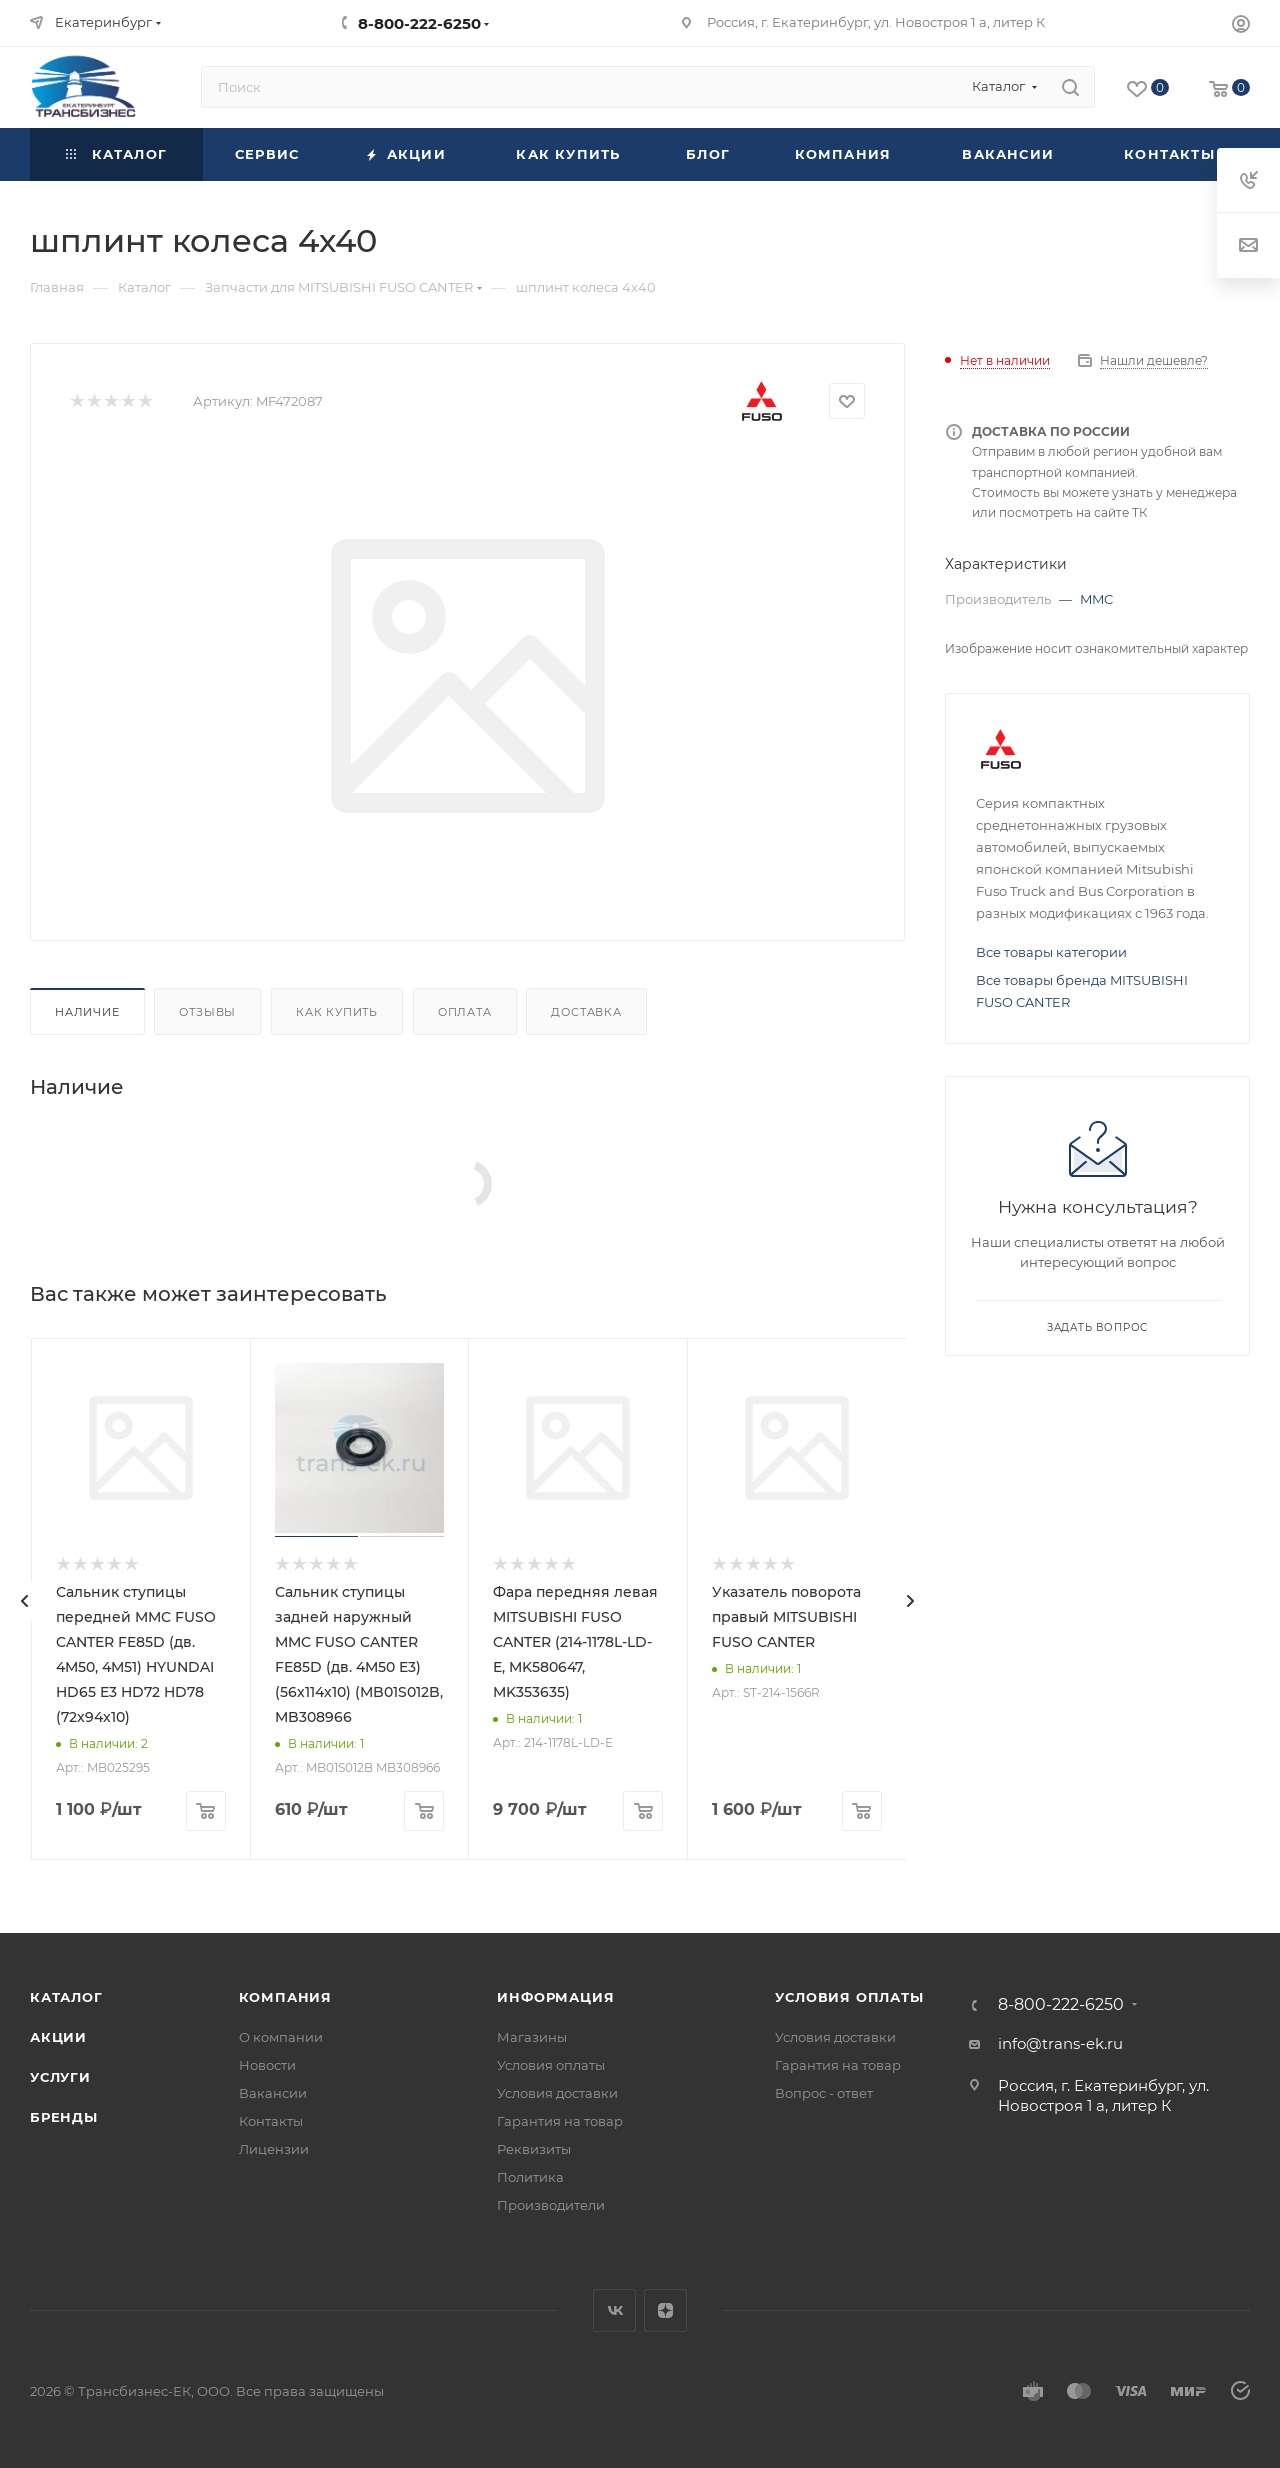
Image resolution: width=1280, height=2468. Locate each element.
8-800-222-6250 (419, 23)
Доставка (586, 1012)
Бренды (64, 2117)
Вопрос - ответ (824, 2093)
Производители (551, 2205)
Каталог (66, 1997)
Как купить (337, 1012)
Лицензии (274, 2149)
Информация (555, 1997)
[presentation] (25, 1601)
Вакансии (273, 2093)
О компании (281, 2037)
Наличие (87, 1012)
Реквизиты (534, 2149)
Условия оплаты (551, 2065)
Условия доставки (557, 2093)
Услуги (60, 2077)
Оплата (465, 1012)
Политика (530, 2177)
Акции (58, 2037)
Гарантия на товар (560, 2121)
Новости (267, 2065)
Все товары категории (1051, 952)
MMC (1096, 599)
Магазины (532, 2037)
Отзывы (207, 1012)
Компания (285, 1997)
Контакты (271, 2121)
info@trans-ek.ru (1060, 2043)
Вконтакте (614, 2310)
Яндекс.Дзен (665, 2310)
